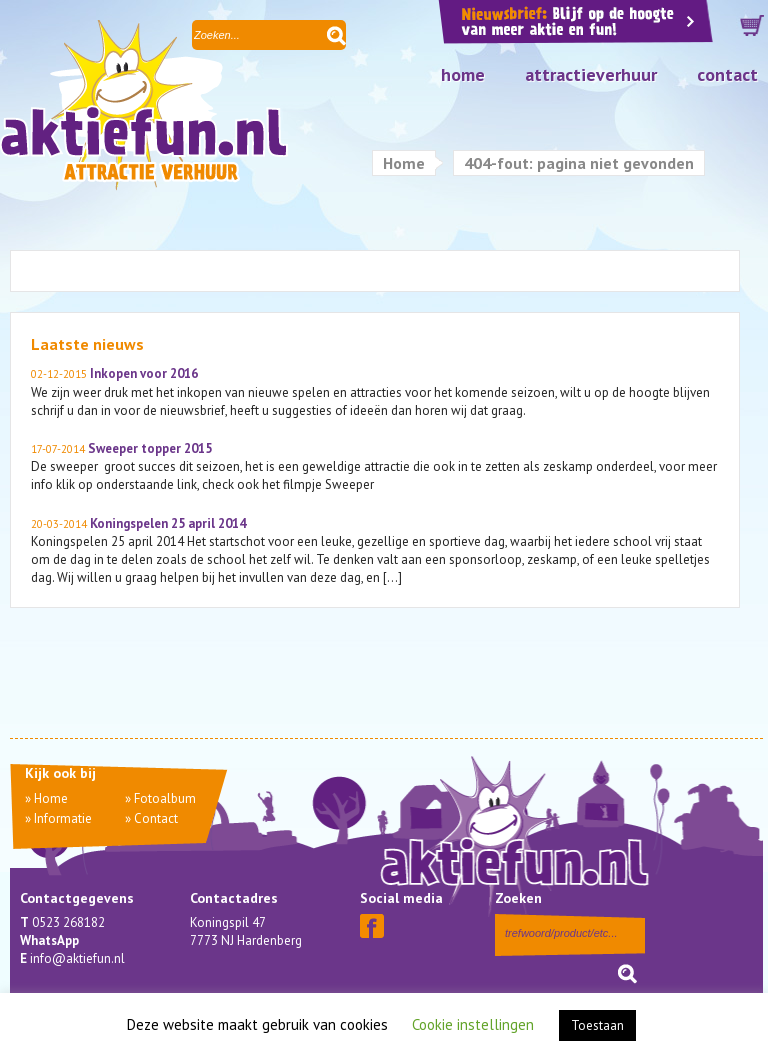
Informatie (63, 818)
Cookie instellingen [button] (473, 1024)
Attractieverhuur (591, 74)
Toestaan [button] (597, 1025)
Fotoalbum (165, 798)
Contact (727, 74)
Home (463, 74)
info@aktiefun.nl (77, 958)
